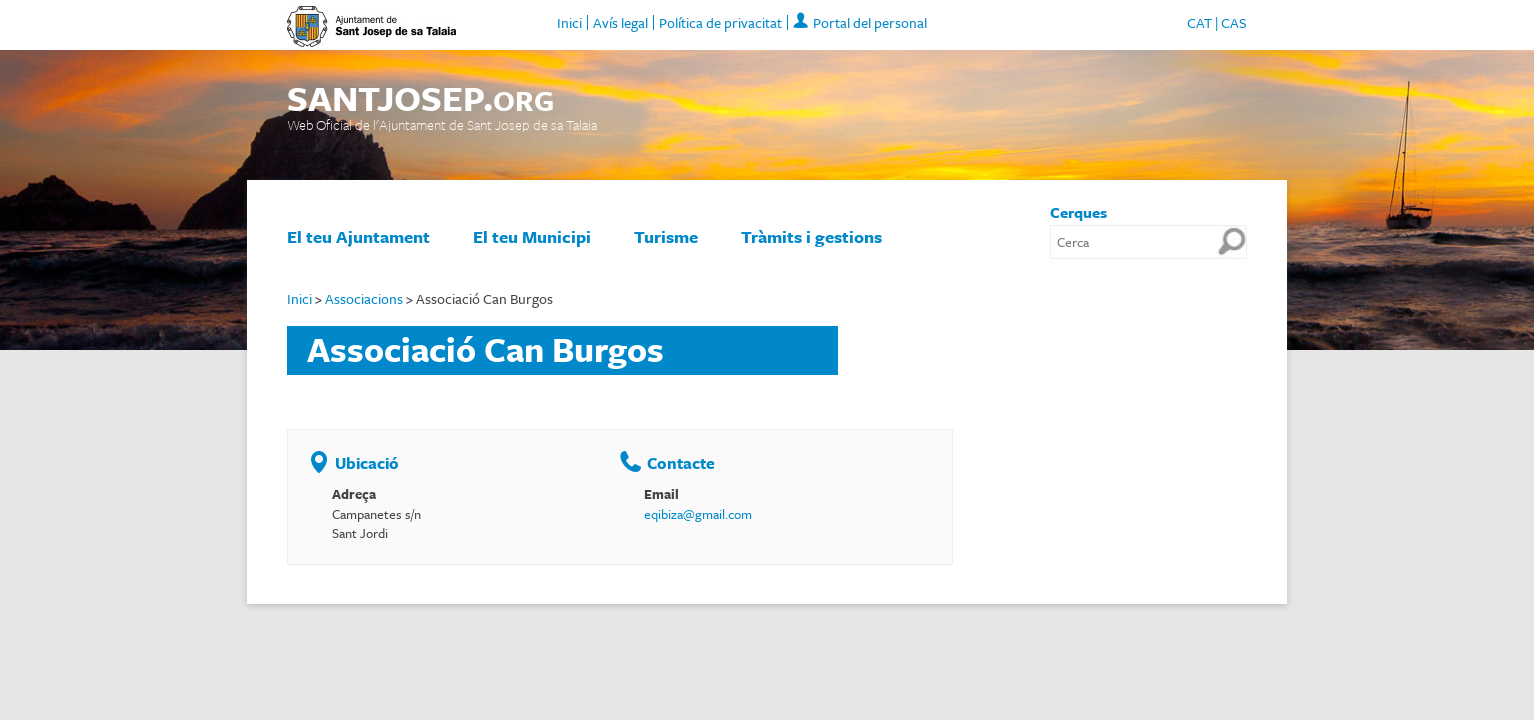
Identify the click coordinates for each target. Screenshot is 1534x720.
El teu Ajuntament (358, 236)
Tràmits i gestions (811, 236)
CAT (1199, 22)
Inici (569, 22)
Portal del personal (870, 22)
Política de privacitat (720, 22)
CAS (1234, 22)
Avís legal (620, 22)
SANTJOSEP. (420, 98)
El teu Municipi (532, 236)
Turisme (666, 236)
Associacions (364, 298)
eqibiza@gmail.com (698, 514)
